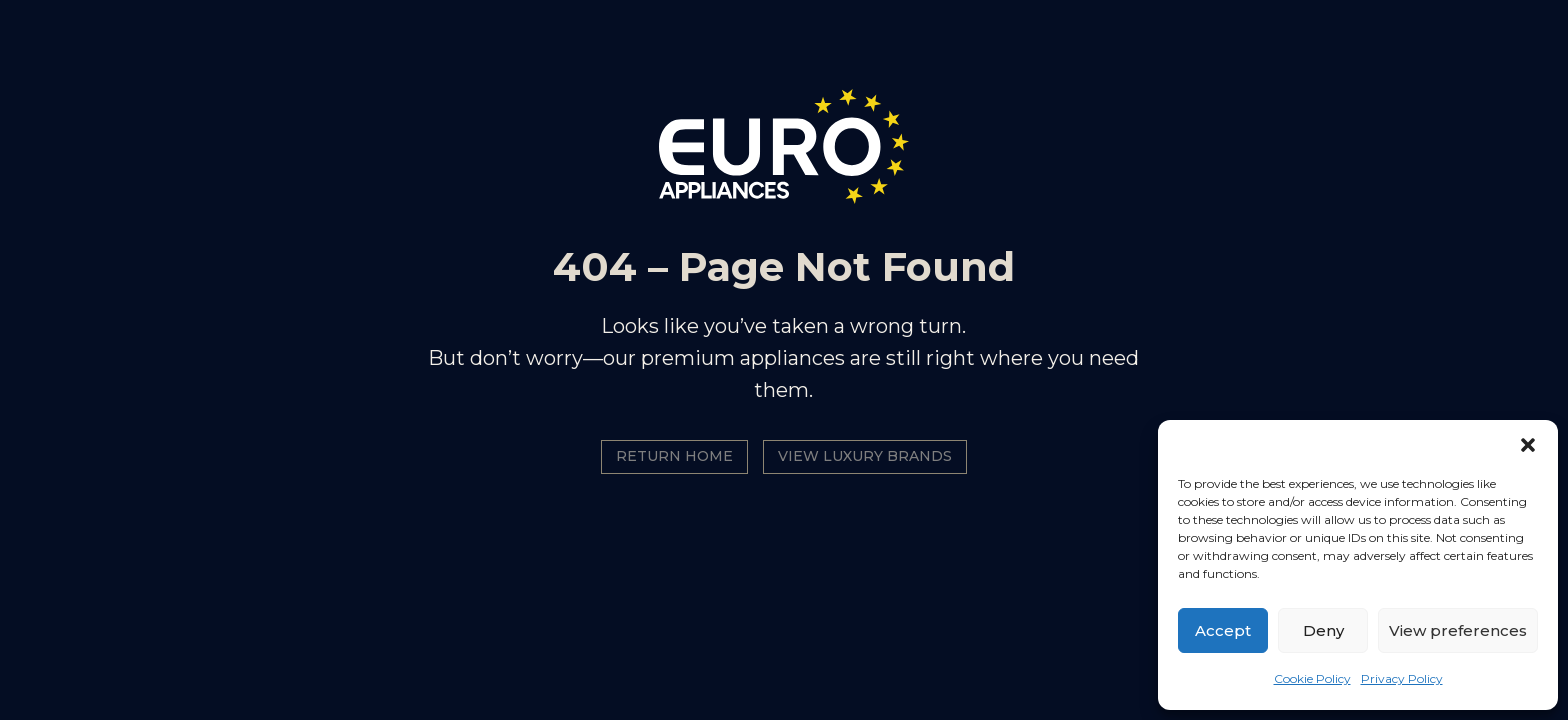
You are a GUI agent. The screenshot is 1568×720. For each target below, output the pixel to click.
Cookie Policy (1312, 678)
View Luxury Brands (865, 456)
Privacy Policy (1402, 678)
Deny (1323, 630)
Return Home (674, 456)
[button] (1528, 445)
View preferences (1458, 630)
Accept (1223, 630)
